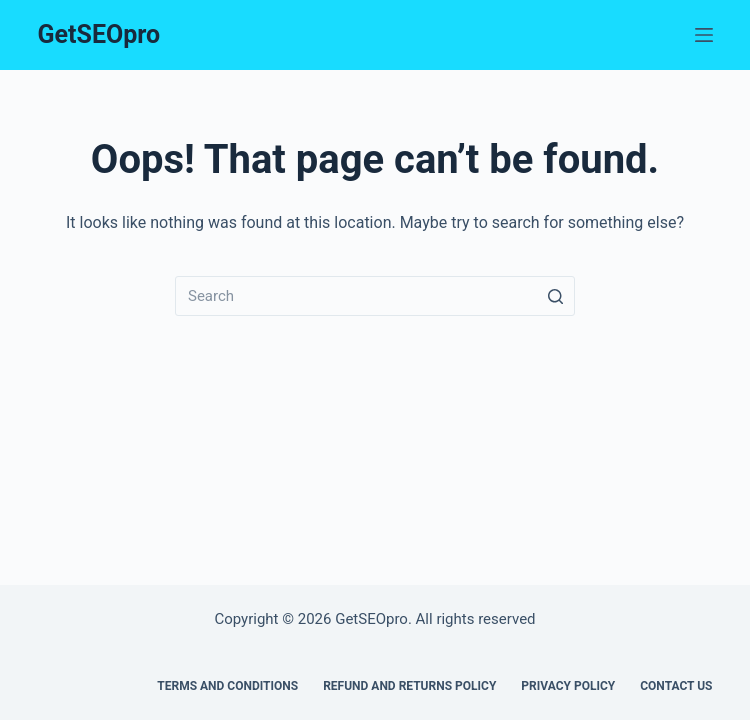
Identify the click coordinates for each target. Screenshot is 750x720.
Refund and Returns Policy (409, 686)
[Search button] (555, 296)
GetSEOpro (99, 34)
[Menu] (704, 35)
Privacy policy (568, 686)
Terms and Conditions (227, 686)
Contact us (676, 686)
